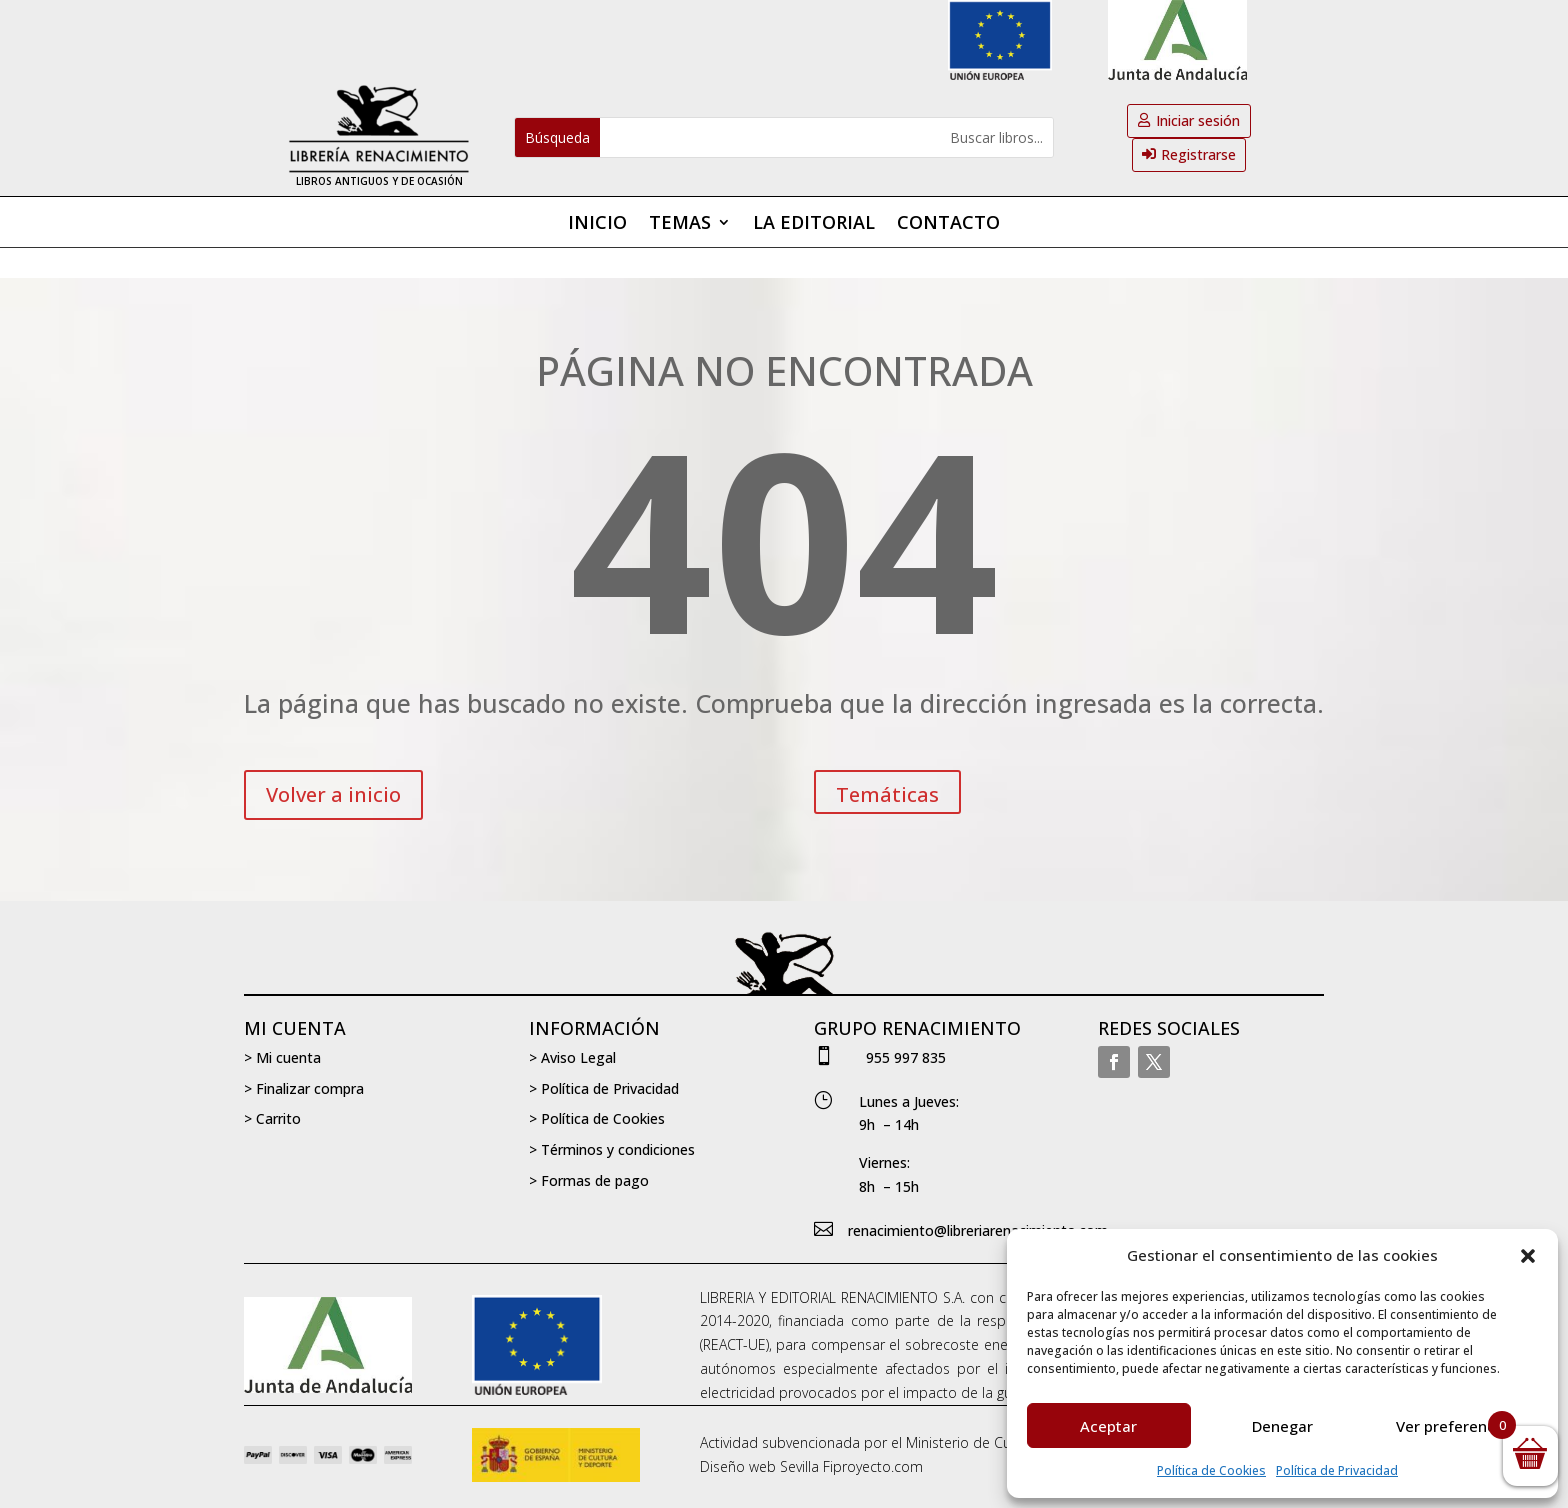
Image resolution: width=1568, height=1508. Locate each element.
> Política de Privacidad (604, 1088)
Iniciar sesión (1198, 120)
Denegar (1282, 1426)
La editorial (814, 224)
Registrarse (1198, 154)
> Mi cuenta (282, 1057)
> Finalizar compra (304, 1088)
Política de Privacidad (1337, 1470)
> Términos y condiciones (612, 1149)
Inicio (597, 224)
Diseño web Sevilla (759, 1466)
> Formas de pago (589, 1180)
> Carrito (272, 1118)
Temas (680, 224)
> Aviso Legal (572, 1057)
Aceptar (1108, 1426)
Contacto (948, 224)
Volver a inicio (333, 794)
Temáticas (887, 794)
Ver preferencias (1456, 1426)
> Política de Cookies (597, 1118)
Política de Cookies (1211, 1470)
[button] (1528, 1256)
